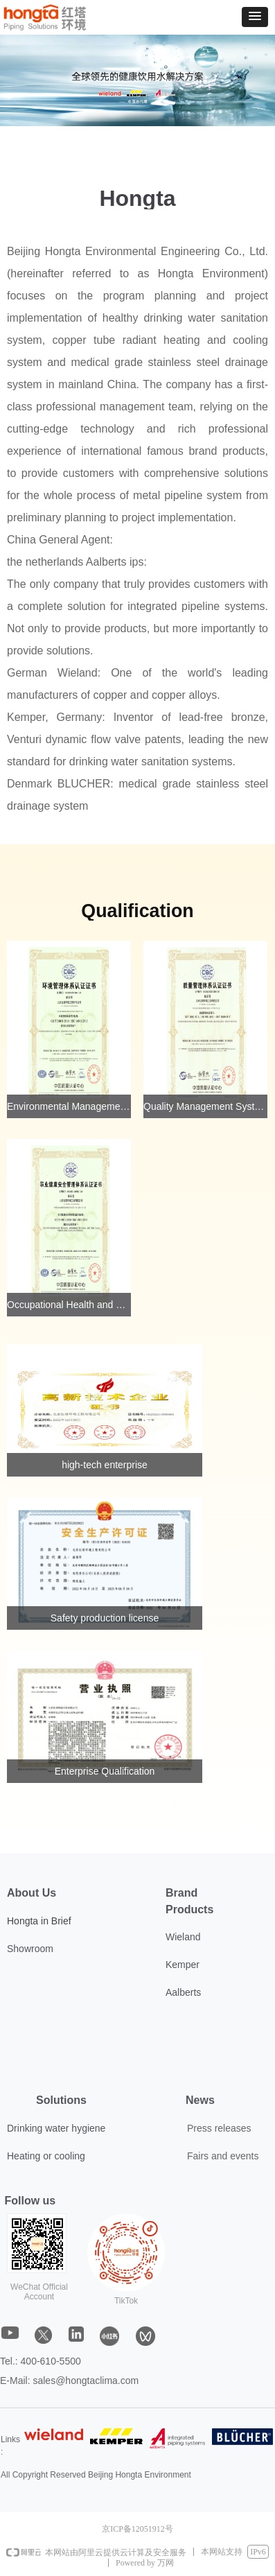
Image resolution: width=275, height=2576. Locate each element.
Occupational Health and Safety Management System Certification (69, 1304)
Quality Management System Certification (205, 1106)
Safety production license (105, 1618)
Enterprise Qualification (105, 1771)
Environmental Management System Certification (69, 1106)
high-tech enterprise (105, 1464)
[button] (255, 17)
